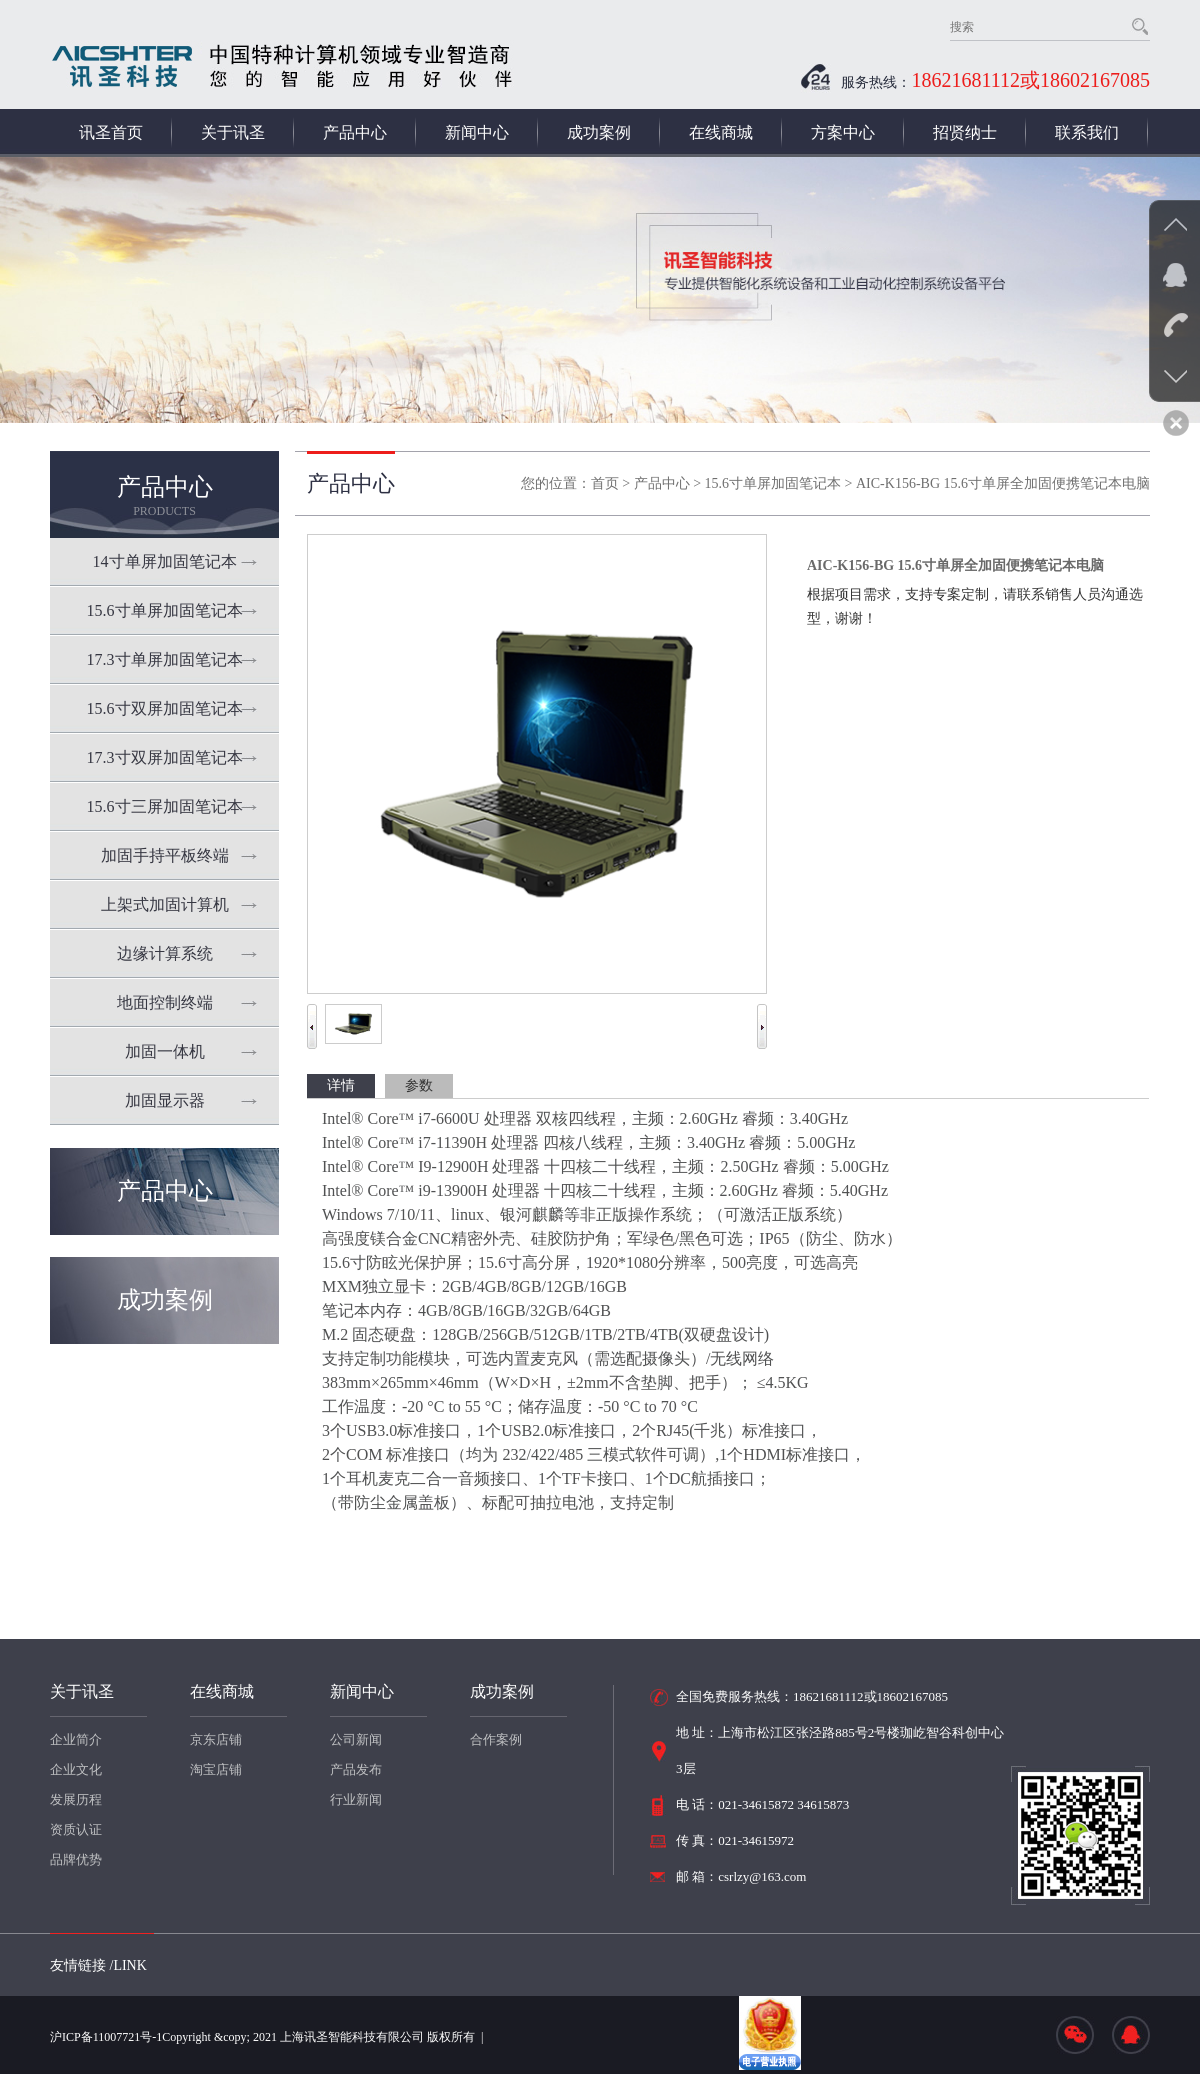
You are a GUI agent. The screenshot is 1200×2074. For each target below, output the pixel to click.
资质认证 (76, 1829)
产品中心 (355, 132)
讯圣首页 (111, 132)
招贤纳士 (965, 132)
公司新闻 (356, 1739)
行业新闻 (356, 1799)
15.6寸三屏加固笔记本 (165, 806)
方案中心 (843, 132)
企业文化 (76, 1769)
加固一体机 (165, 1051)
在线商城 (721, 132)
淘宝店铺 (216, 1769)
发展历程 (76, 1799)
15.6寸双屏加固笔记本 (165, 708)
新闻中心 (477, 132)
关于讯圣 (233, 132)
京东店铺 (216, 1739)
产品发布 (356, 1769)
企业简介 (76, 1739)
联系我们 (1087, 132)
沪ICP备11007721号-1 (106, 2037)
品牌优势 (76, 1859)
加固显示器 (165, 1100)
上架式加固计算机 (165, 904)
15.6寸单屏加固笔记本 (165, 610)
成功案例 (599, 132)
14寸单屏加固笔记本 (165, 561)
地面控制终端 (165, 1002)
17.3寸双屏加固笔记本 (165, 757)
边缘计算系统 (165, 953)
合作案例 (496, 1739)
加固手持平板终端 (165, 855)
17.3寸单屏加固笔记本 (165, 659)
